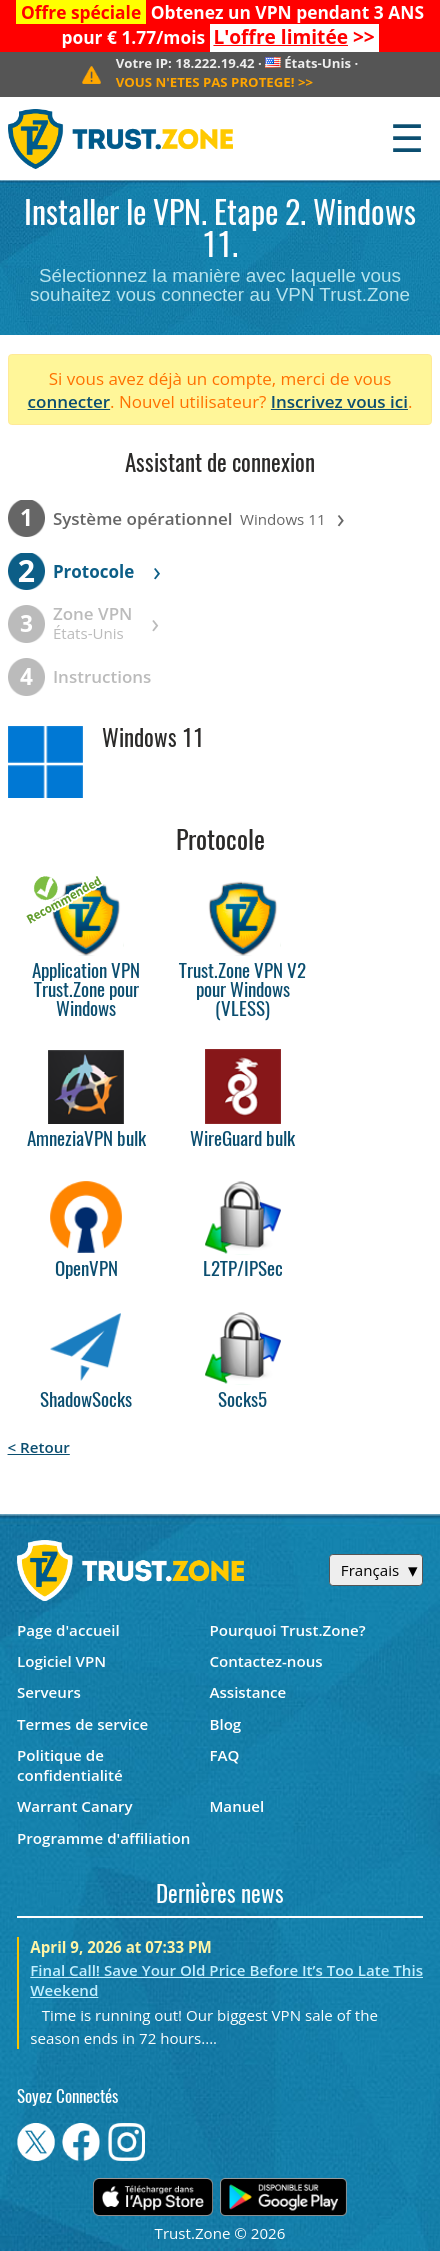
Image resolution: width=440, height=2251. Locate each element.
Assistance (247, 1692)
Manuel (236, 1806)
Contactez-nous (265, 1661)
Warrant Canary (75, 1806)
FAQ (224, 1755)
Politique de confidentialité (70, 1765)
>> (293, 37)
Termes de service (82, 1724)
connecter (69, 401)
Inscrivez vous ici (339, 401)
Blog (225, 1724)
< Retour (39, 1447)
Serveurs (49, 1692)
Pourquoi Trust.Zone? (287, 1630)
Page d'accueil (68, 1630)
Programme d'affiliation (103, 1838)
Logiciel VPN (61, 1661)
